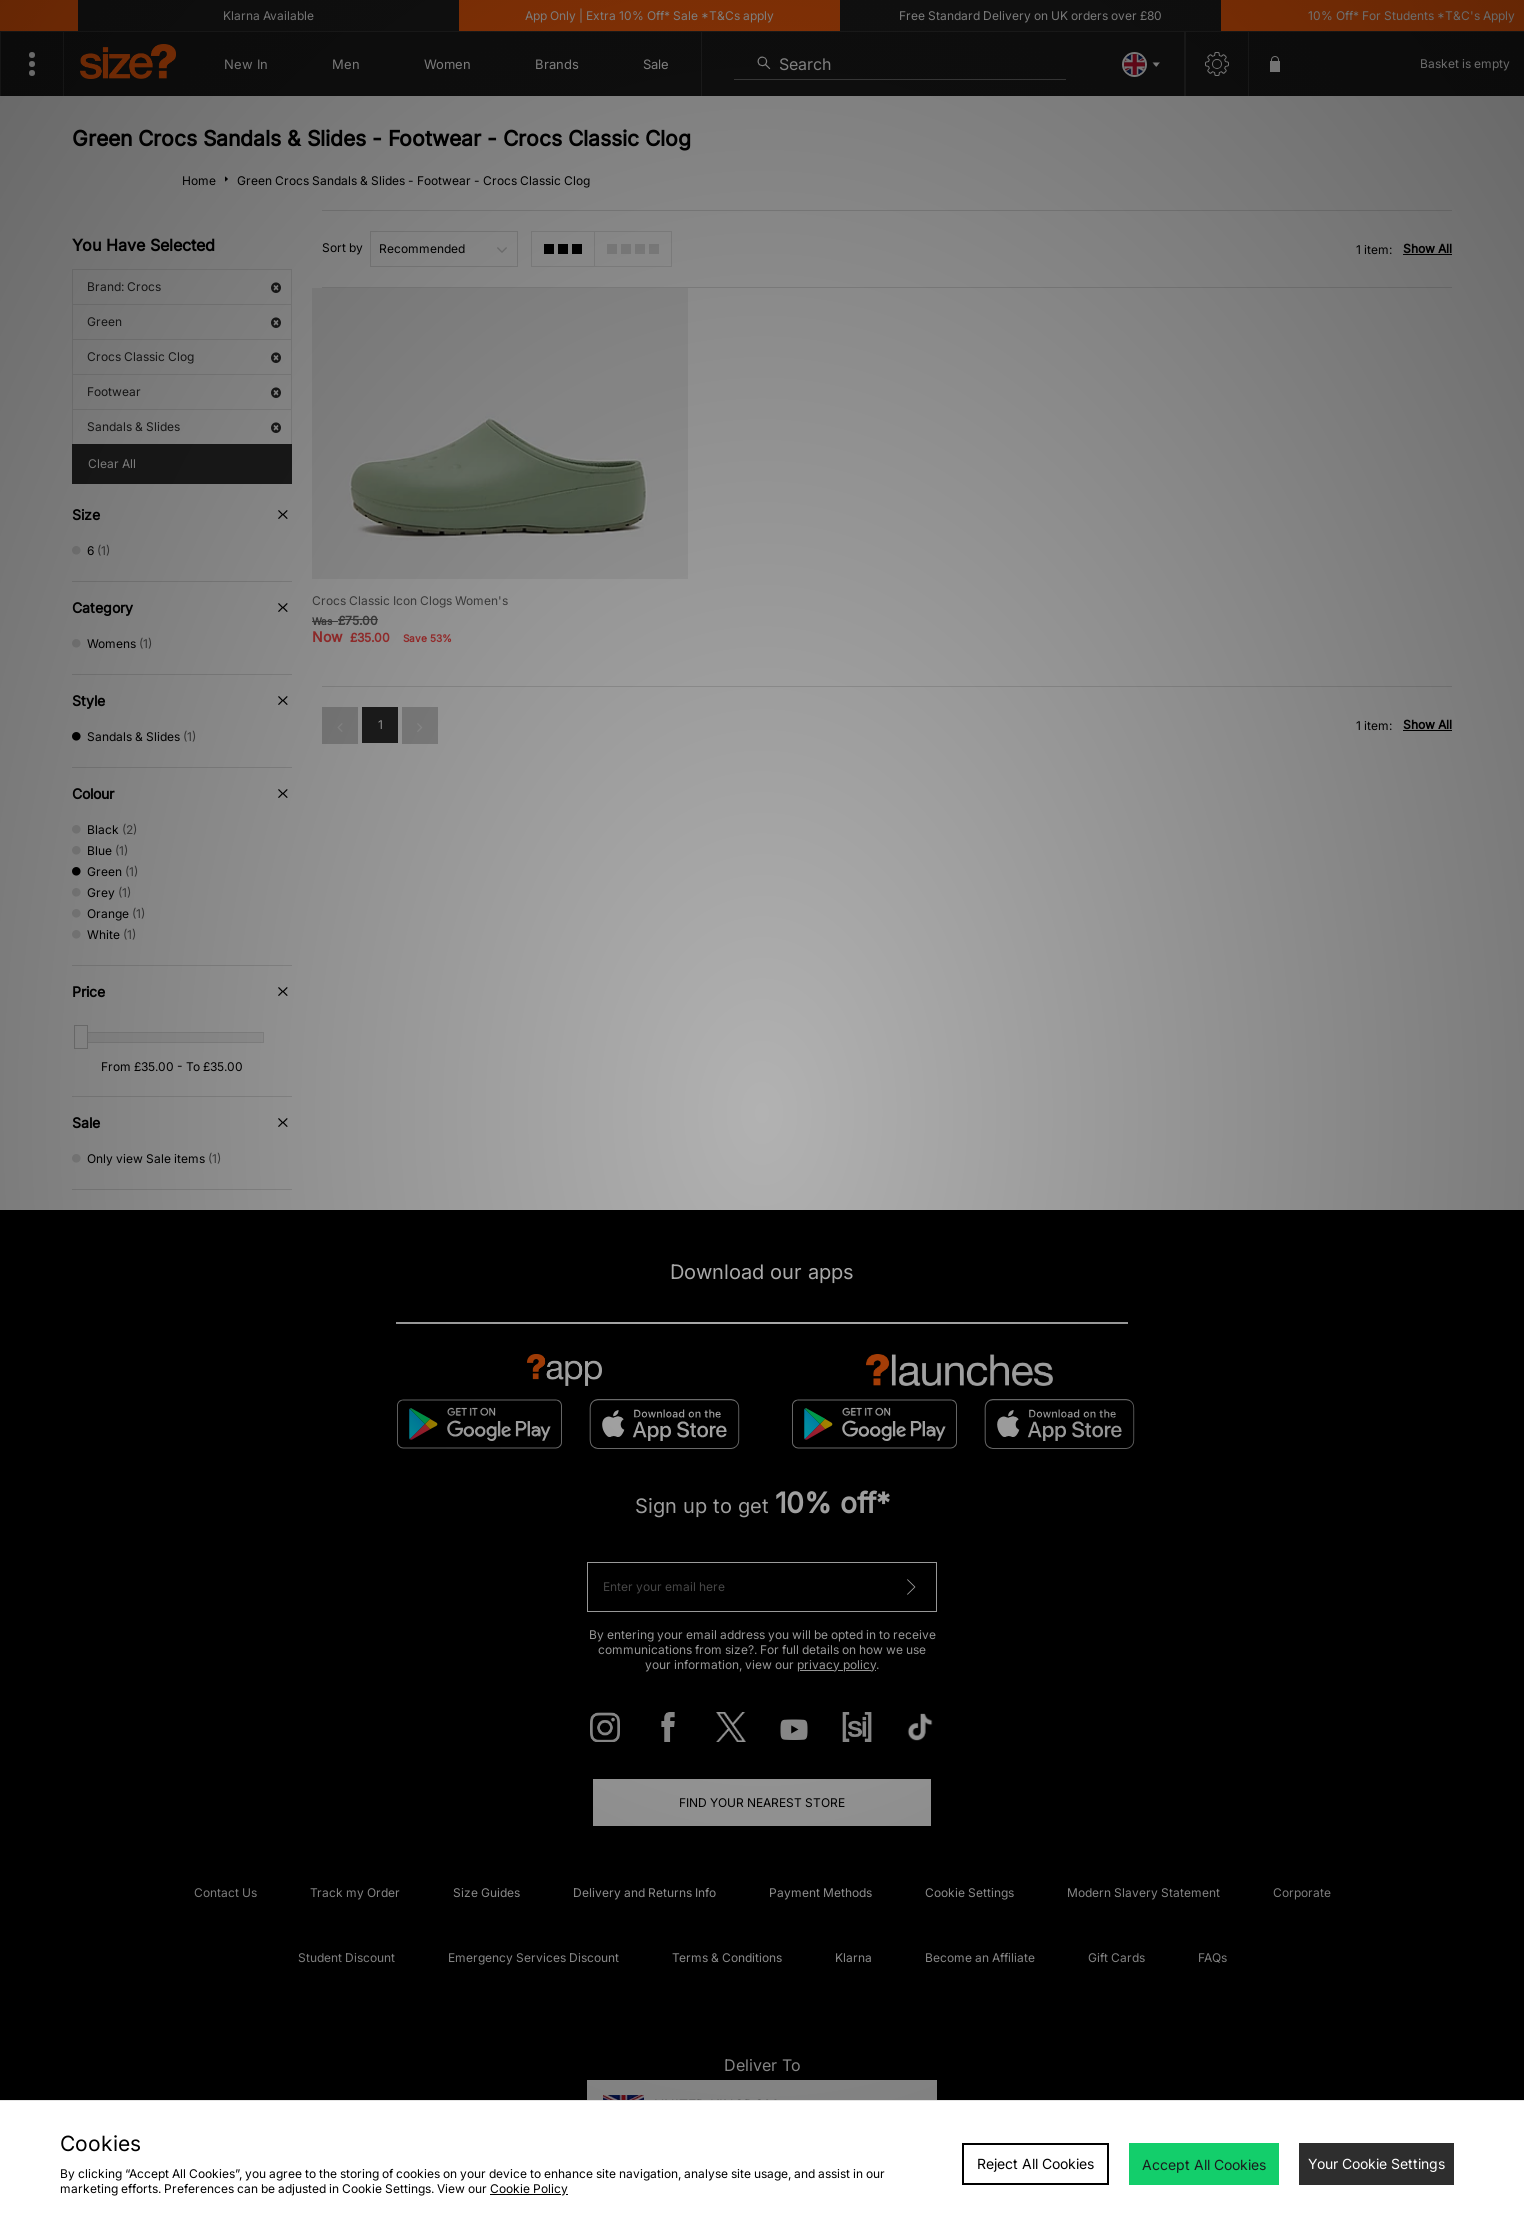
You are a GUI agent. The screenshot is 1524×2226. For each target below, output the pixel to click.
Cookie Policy (529, 2188)
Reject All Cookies (1035, 2163)
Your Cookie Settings (1376, 2163)
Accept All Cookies (1204, 2164)
